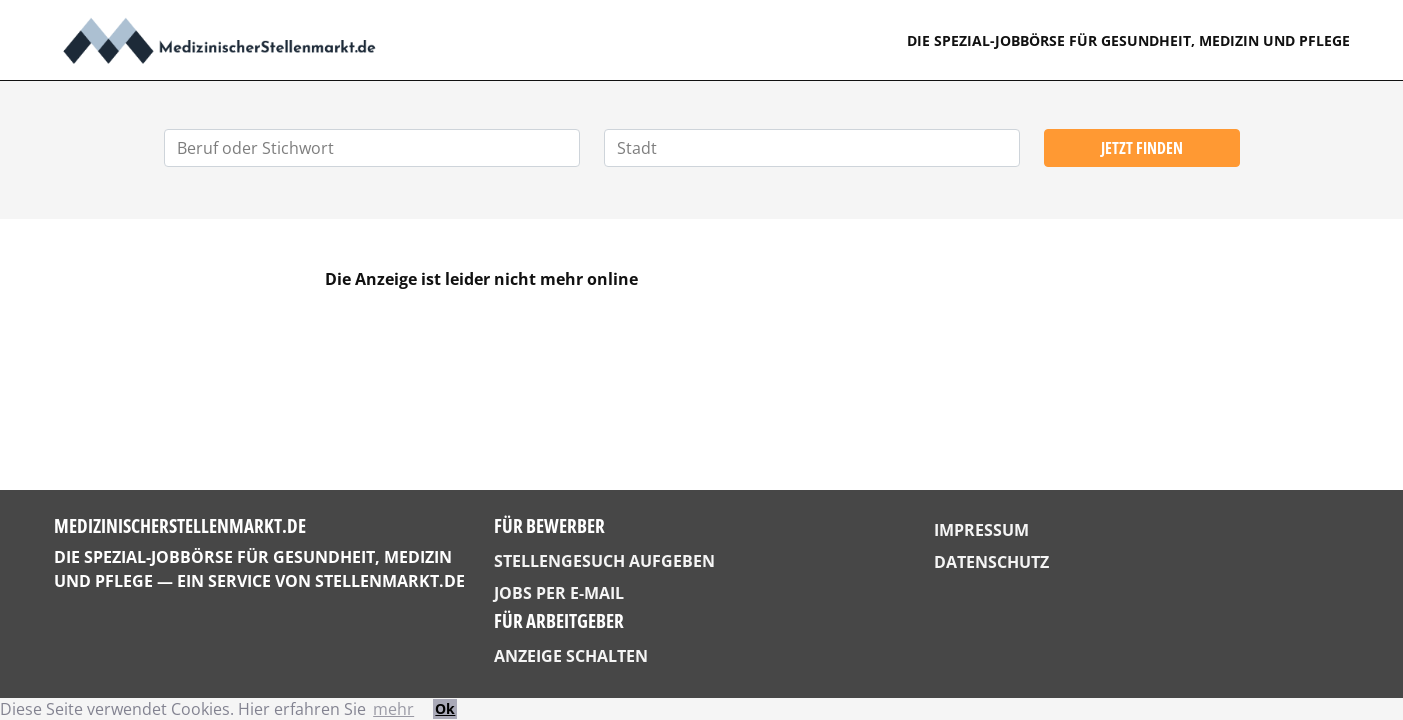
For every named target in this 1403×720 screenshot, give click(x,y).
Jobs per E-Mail (559, 593)
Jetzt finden (1142, 148)
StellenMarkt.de (390, 581)
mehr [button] (393, 709)
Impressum (981, 530)
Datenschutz (991, 562)
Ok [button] (445, 708)
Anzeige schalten (571, 656)
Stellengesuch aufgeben (604, 561)
